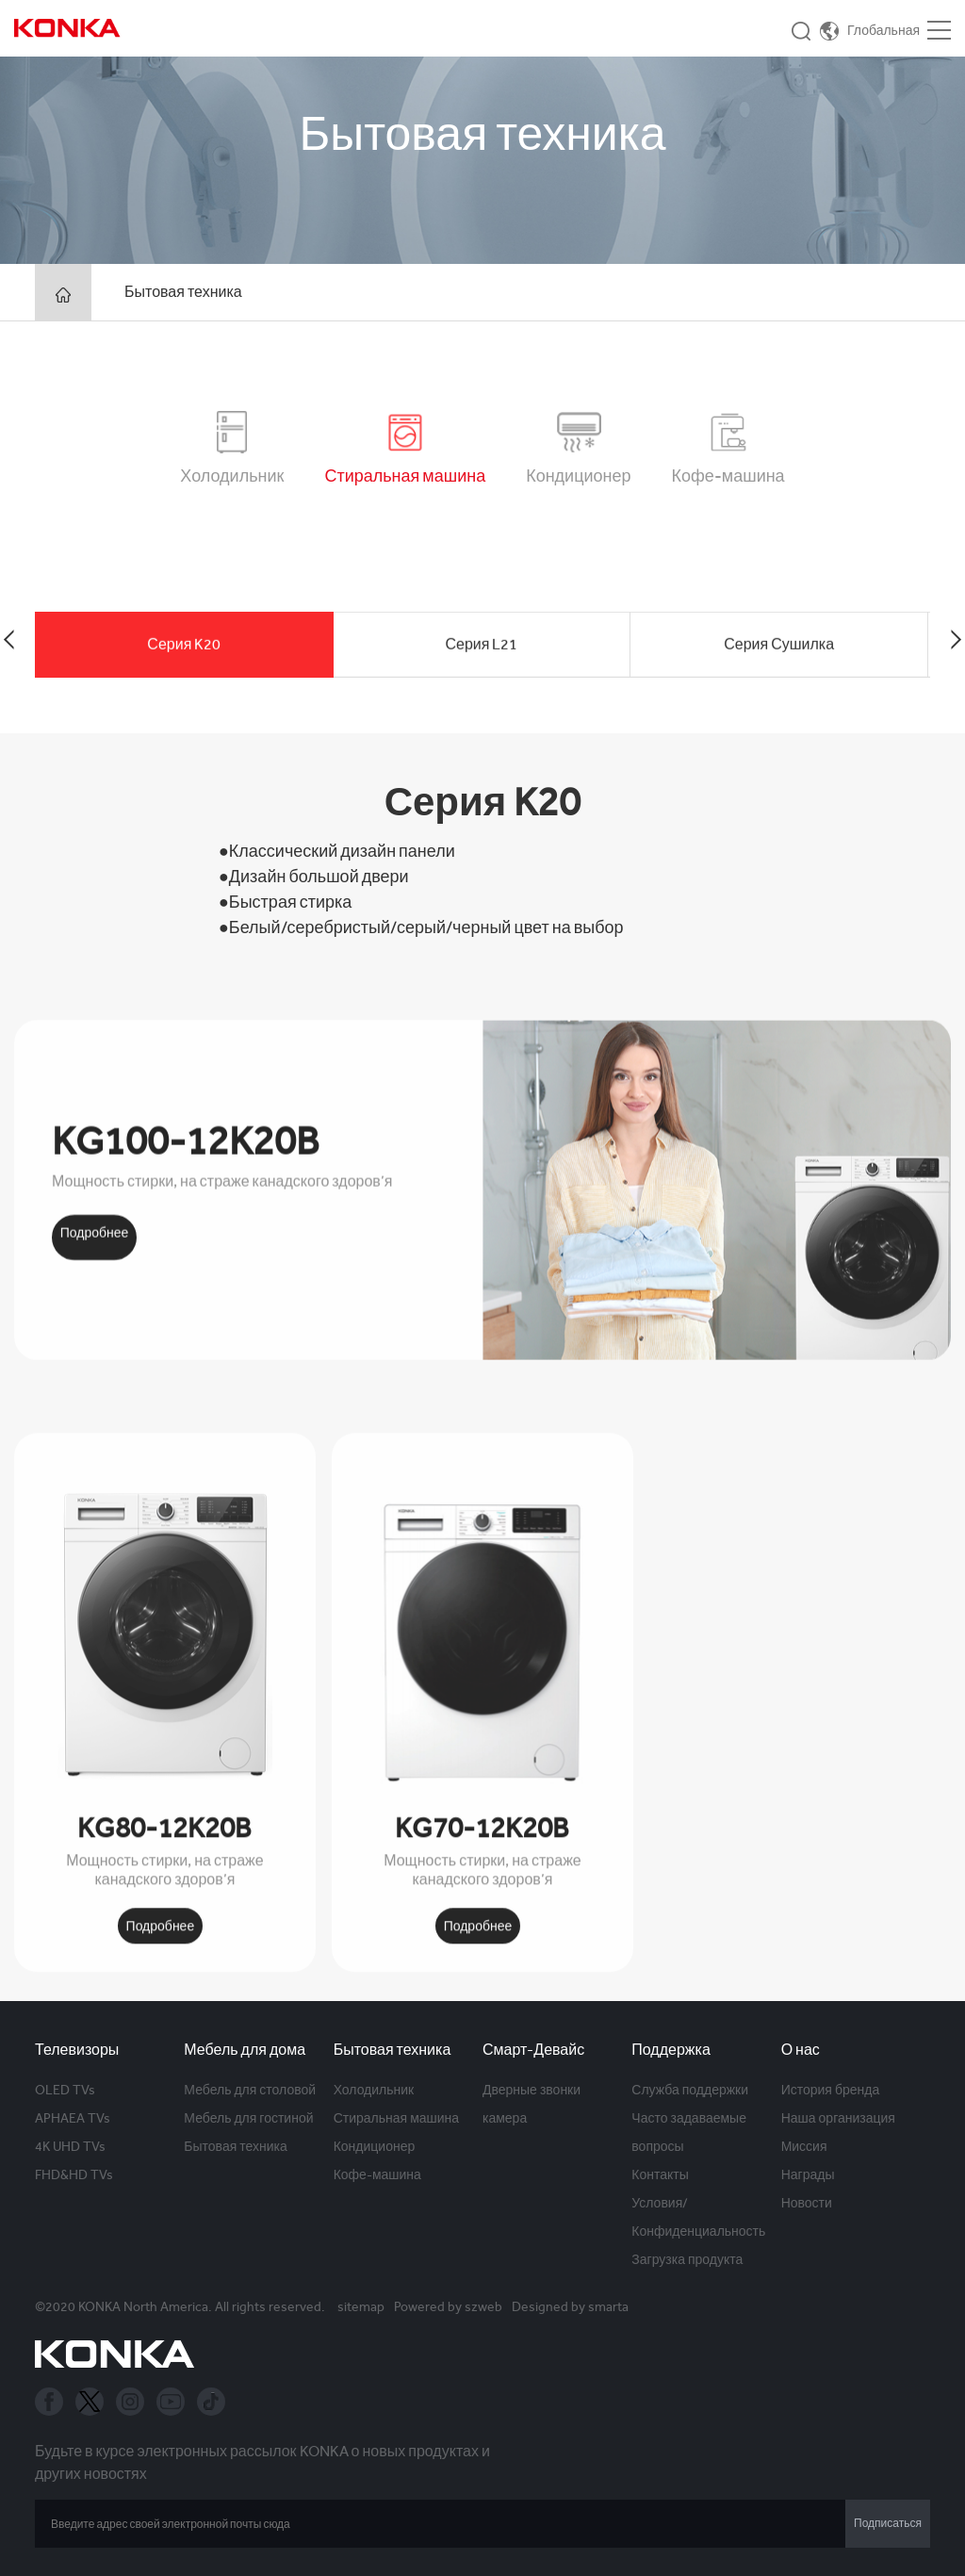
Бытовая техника (183, 292)
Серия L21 (482, 695)
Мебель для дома (244, 2050)
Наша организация (838, 2117)
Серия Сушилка (779, 695)
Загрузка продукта (687, 2259)
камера (504, 2117)
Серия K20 (184, 695)
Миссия (804, 2146)
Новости (806, 2202)
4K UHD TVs (70, 2146)
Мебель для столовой (250, 2089)
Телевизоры (77, 2050)
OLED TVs (65, 2089)
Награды (808, 2174)
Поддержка (670, 2050)
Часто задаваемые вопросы (688, 2132)
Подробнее (94, 1489)
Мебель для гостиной (248, 2117)
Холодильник (374, 2089)
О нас (800, 2050)
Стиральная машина (396, 2117)
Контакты (659, 2174)
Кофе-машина (377, 2174)
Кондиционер (375, 2146)
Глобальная (883, 30)
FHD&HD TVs (74, 2174)
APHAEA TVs (72, 2117)
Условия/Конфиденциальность (698, 2217)
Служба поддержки (689, 2089)
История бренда (830, 2089)
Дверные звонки (531, 2089)
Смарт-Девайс (533, 2050)
